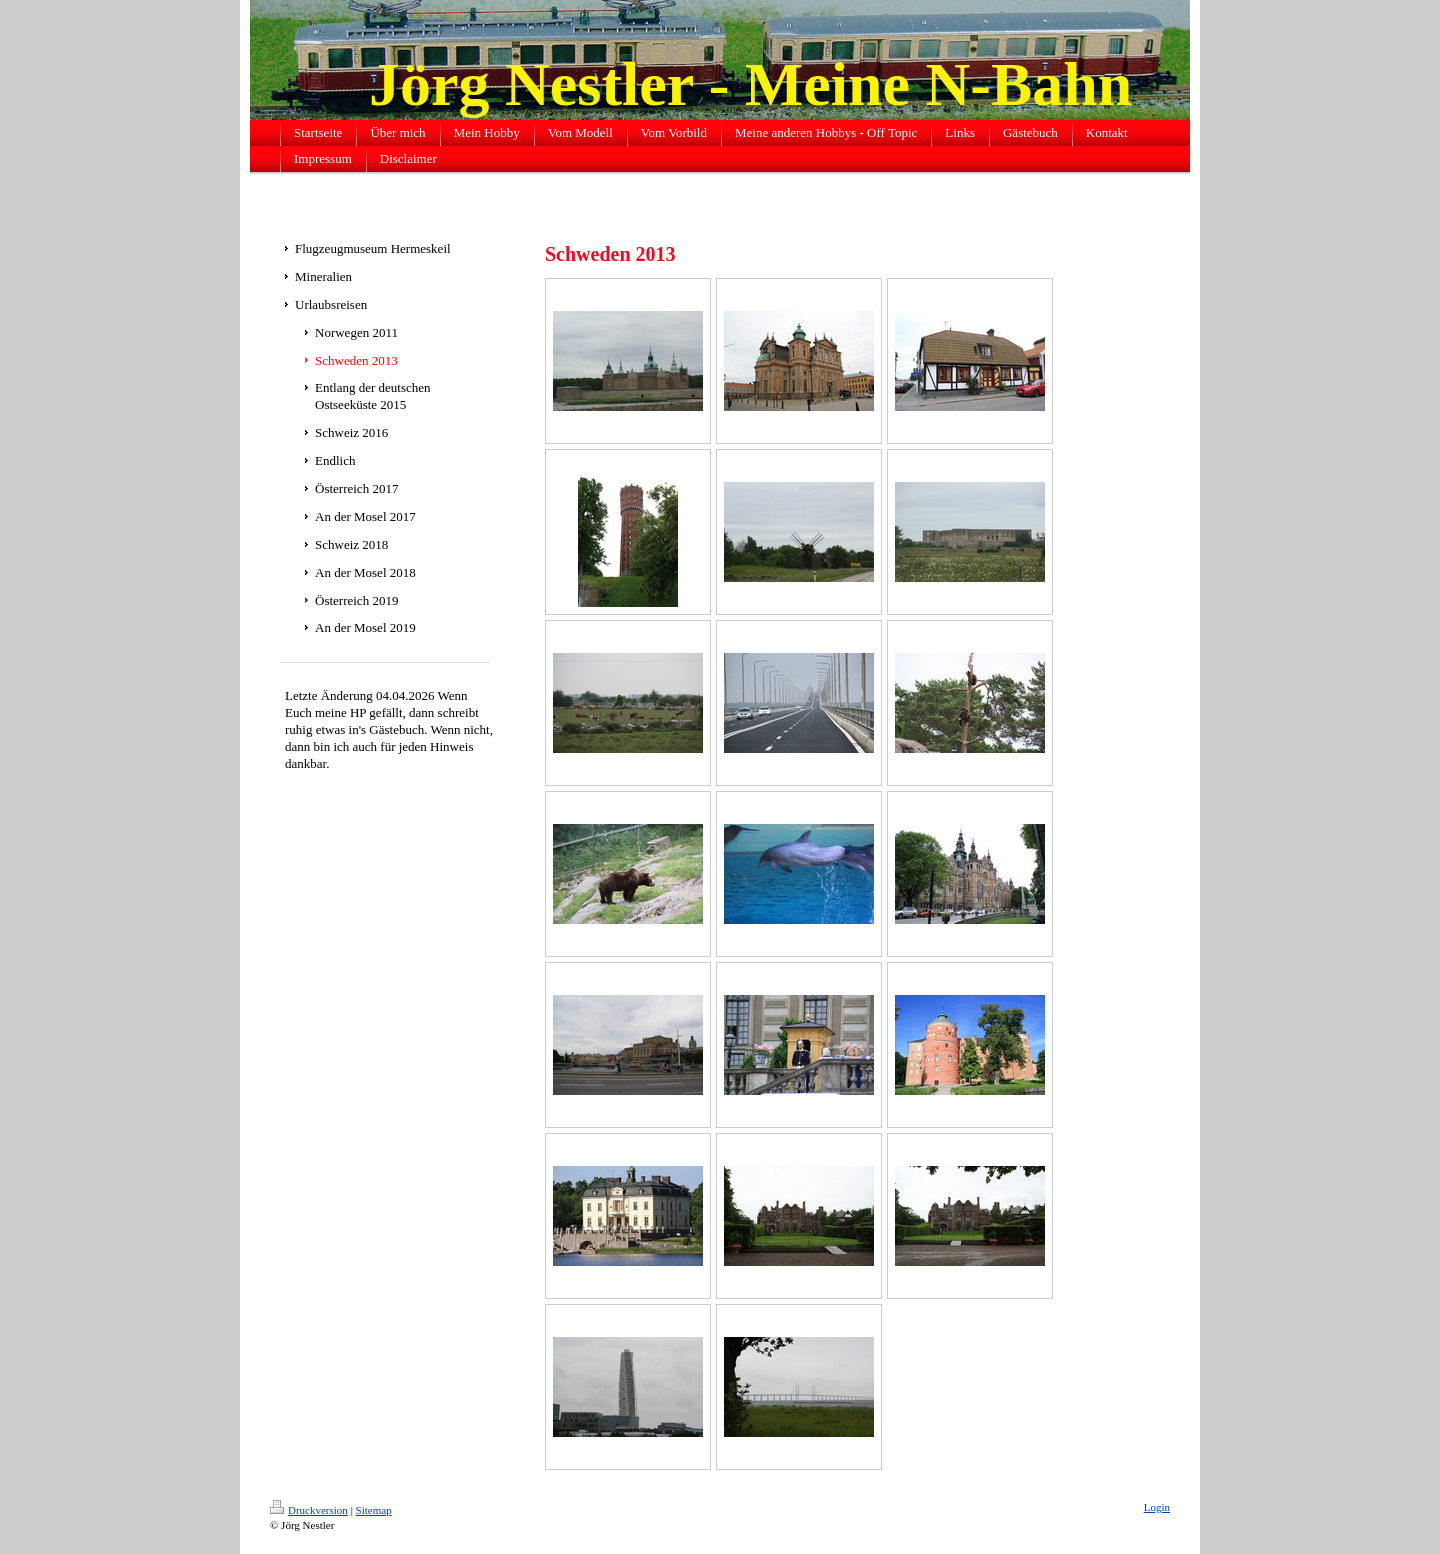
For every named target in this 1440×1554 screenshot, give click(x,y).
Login (1157, 1507)
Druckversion (309, 1510)
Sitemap (374, 1510)
